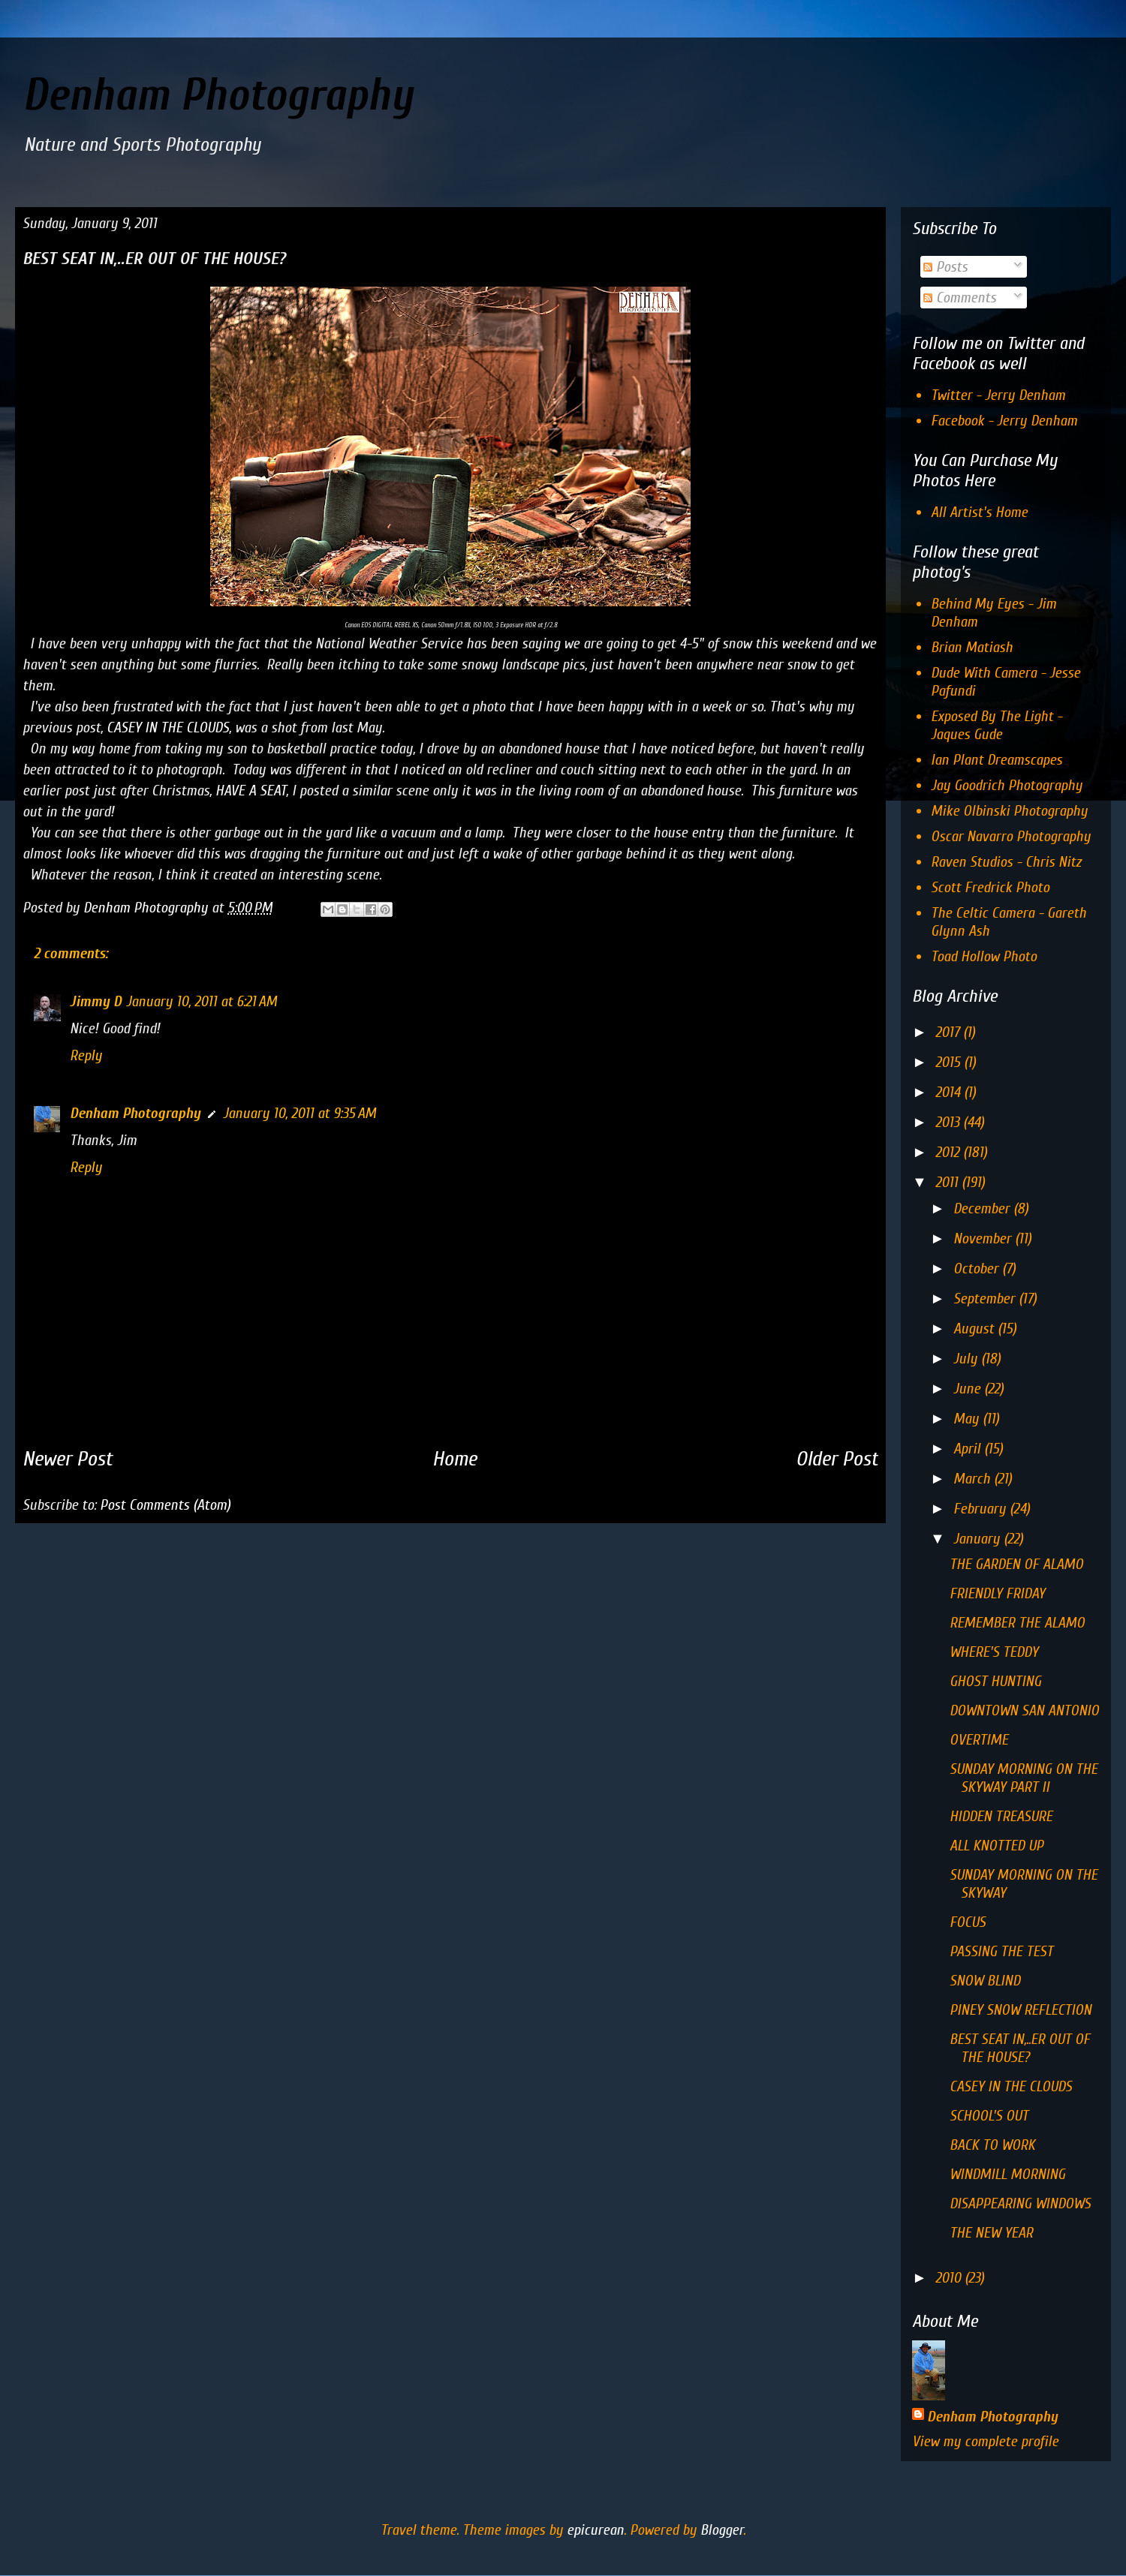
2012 (949, 1152)
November (984, 1238)
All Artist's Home (979, 512)
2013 (949, 1122)
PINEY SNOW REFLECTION (1020, 2009)
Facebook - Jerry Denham (1004, 420)
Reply (86, 1055)
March (973, 1478)
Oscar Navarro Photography (1011, 836)
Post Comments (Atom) (165, 1504)
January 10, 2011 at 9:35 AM (299, 1113)
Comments (959, 297)
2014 (949, 1092)
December (983, 1208)
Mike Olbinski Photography (1009, 810)
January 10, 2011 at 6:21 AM (201, 1001)
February (981, 1508)
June (968, 1388)
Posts (945, 266)
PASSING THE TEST (1001, 1951)
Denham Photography (218, 95)
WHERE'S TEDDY (994, 1652)
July (967, 1358)
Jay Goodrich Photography (1006, 785)
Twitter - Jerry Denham (998, 395)
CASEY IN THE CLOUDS (168, 727)
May (968, 1418)
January (978, 1538)
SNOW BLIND (985, 1980)
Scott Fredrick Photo (990, 887)
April (968, 1448)
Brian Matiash (972, 647)
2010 (950, 2277)
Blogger (721, 2529)
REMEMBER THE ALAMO (1017, 1622)
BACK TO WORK (992, 2145)
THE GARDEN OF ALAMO (1016, 1564)
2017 (949, 1032)
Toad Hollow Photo (984, 956)
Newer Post (68, 1459)
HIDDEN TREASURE (1001, 1816)
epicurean (595, 2529)
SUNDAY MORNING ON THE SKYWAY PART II (1023, 1778)
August (975, 1328)
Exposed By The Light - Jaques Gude (996, 725)
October (977, 1268)
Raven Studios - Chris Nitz (1006, 861)
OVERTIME (979, 1739)
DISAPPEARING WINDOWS (1020, 2203)
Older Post (837, 1459)
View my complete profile (985, 2441)
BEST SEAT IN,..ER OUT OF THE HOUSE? (1020, 2048)
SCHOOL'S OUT (989, 2115)
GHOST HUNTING (995, 1681)
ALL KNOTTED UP (996, 1845)
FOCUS (968, 1922)
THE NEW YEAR (991, 2232)
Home (454, 1459)
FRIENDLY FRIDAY (997, 1593)
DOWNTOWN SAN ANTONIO (1024, 1710)
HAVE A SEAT (250, 790)
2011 (948, 1182)
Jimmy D (96, 1001)
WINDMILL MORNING (1007, 2174)
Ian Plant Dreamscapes (996, 759)
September (986, 1298)
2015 (949, 1062)
